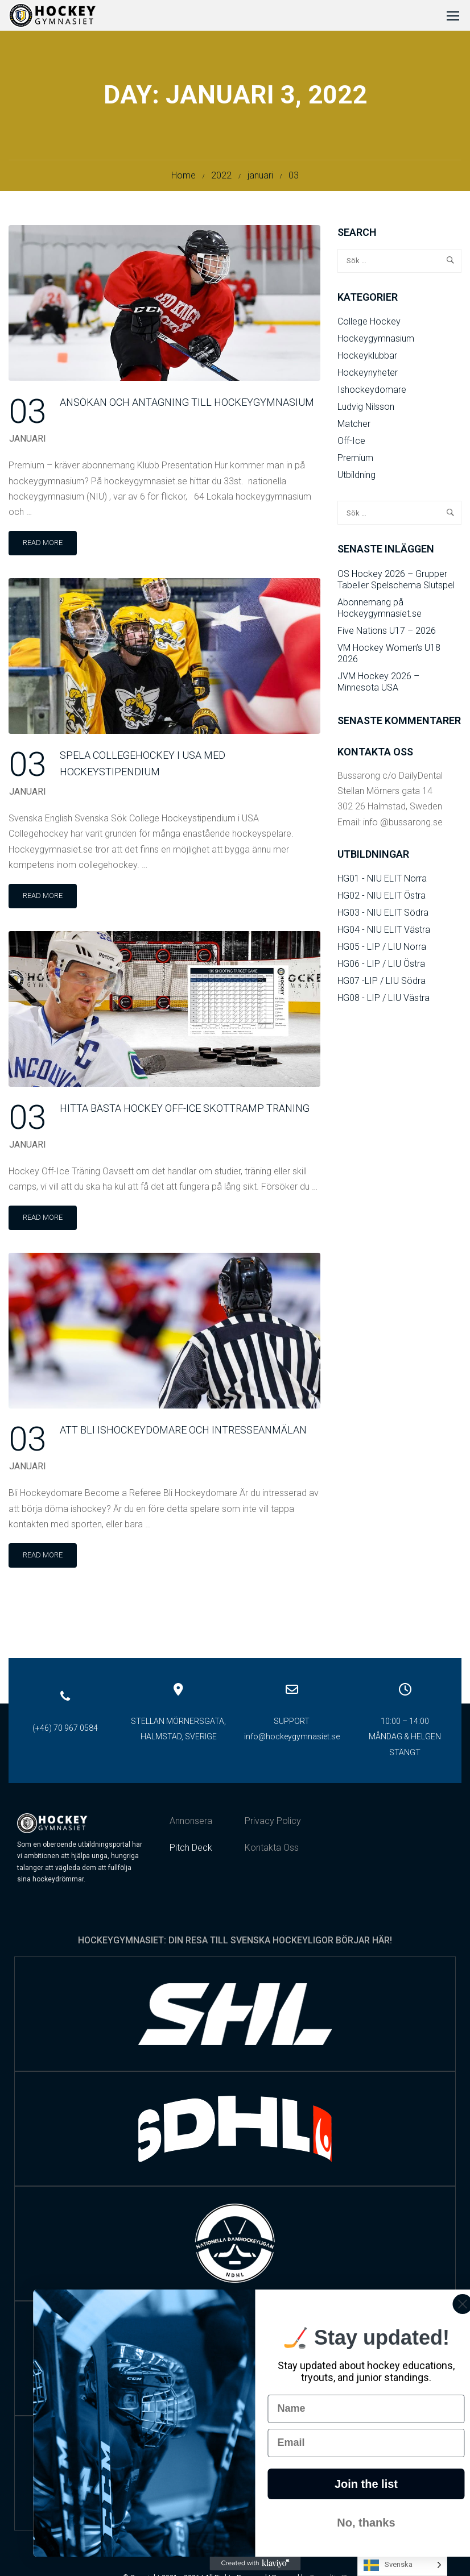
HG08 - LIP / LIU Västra (383, 1001)
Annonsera (191, 1824)
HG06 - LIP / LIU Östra (381, 967)
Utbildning (356, 478)
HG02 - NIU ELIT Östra (381, 899)
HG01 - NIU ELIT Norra (382, 881)
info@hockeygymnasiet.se (292, 1740)
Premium (355, 461)
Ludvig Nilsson (365, 410)
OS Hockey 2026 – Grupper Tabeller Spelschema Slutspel (396, 583)
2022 (221, 179)
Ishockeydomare (371, 393)
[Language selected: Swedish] (402, 2565)
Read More (49, 543)
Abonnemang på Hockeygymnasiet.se (379, 611)
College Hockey (369, 324)
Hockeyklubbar (367, 359)
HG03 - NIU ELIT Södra (382, 916)
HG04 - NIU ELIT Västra (383, 933)
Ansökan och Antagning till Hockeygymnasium (187, 406)
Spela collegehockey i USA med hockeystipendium (142, 767)
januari (260, 179)
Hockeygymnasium (375, 341)
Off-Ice (351, 444)
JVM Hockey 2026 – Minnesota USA (378, 685)
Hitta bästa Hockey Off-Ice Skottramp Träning (185, 1111)
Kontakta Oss (272, 1851)
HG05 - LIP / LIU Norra (381, 950)
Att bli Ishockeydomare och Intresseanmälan (183, 1434)
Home (183, 179)
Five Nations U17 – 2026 (386, 634)
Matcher (353, 427)
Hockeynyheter (367, 376)
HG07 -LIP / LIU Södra (381, 984)
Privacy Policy (273, 1824)
